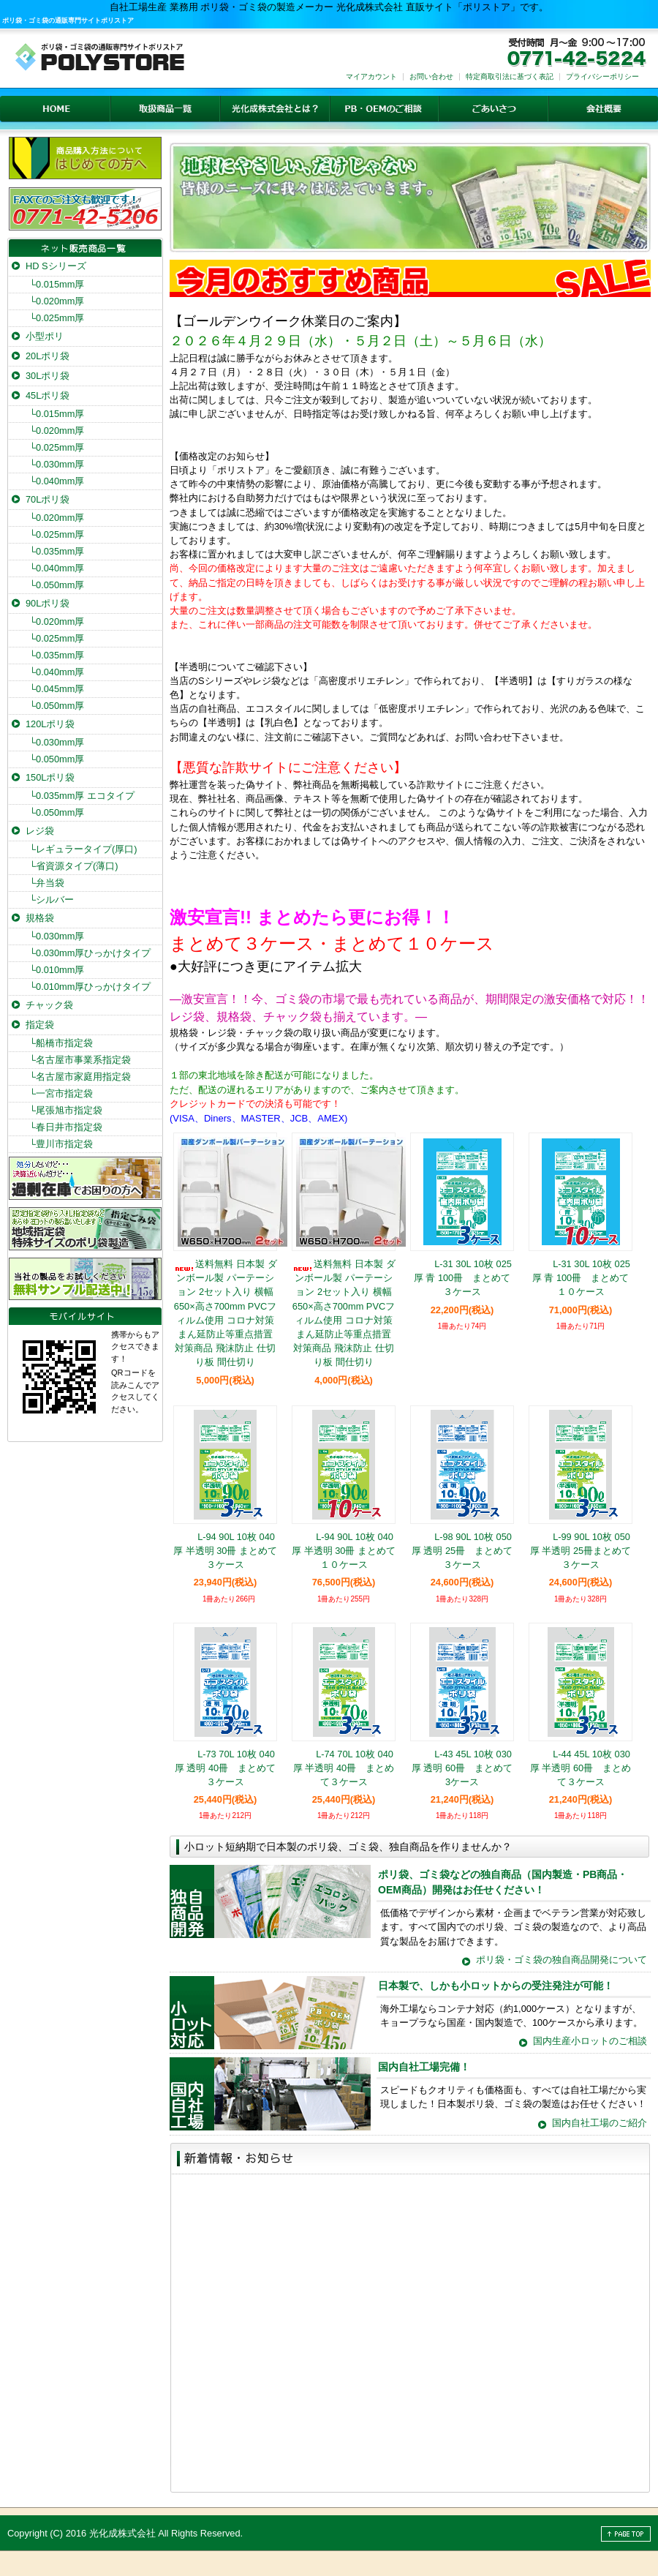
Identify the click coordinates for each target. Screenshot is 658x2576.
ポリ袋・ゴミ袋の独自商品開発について (561, 1959)
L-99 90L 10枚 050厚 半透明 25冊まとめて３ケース (580, 1550)
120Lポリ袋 (50, 723)
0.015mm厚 (56, 284)
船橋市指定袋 (61, 1042)
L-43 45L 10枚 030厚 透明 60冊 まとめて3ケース (462, 1768)
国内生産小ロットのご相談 (590, 2040)
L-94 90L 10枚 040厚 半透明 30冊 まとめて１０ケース (344, 1550)
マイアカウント (371, 76)
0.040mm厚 (56, 481)
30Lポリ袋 (47, 375)
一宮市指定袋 (61, 1093)
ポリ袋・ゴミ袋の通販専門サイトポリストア (68, 20)
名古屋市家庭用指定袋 (80, 1076)
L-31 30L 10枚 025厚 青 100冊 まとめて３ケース (462, 1277)
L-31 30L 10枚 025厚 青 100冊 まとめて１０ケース (580, 1277)
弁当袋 (46, 882)
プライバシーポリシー (602, 76)
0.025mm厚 (56, 317)
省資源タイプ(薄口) (73, 865)
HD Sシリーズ (56, 265)
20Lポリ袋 (47, 355)
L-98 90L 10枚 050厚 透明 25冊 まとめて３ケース (462, 1550)
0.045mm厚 (56, 688)
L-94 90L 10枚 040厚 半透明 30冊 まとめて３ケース (225, 1550)
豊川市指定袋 (61, 1143)
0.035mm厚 (56, 551)
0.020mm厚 (56, 301)
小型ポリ (45, 336)
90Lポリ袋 (47, 603)
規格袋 (40, 917)
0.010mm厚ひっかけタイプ (90, 986)
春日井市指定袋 (65, 1127)
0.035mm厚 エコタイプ (82, 795)
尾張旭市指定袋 (65, 1110)
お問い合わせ (431, 76)
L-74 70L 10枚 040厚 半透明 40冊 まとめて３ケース (343, 1768)
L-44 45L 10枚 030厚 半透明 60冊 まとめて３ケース (580, 1768)
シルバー (51, 899)
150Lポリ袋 (50, 777)
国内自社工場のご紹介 (599, 2122)
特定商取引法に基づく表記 (509, 76)
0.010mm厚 (56, 969)
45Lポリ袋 (47, 395)
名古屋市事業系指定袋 (80, 1059)
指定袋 (40, 1024)
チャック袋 (49, 1004)
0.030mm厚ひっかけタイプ (90, 952)
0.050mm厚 (56, 584)
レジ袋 (40, 830)
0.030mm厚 (56, 464)
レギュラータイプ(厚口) (83, 849)
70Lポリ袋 (47, 499)
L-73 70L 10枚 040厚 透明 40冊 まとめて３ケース (225, 1768)
